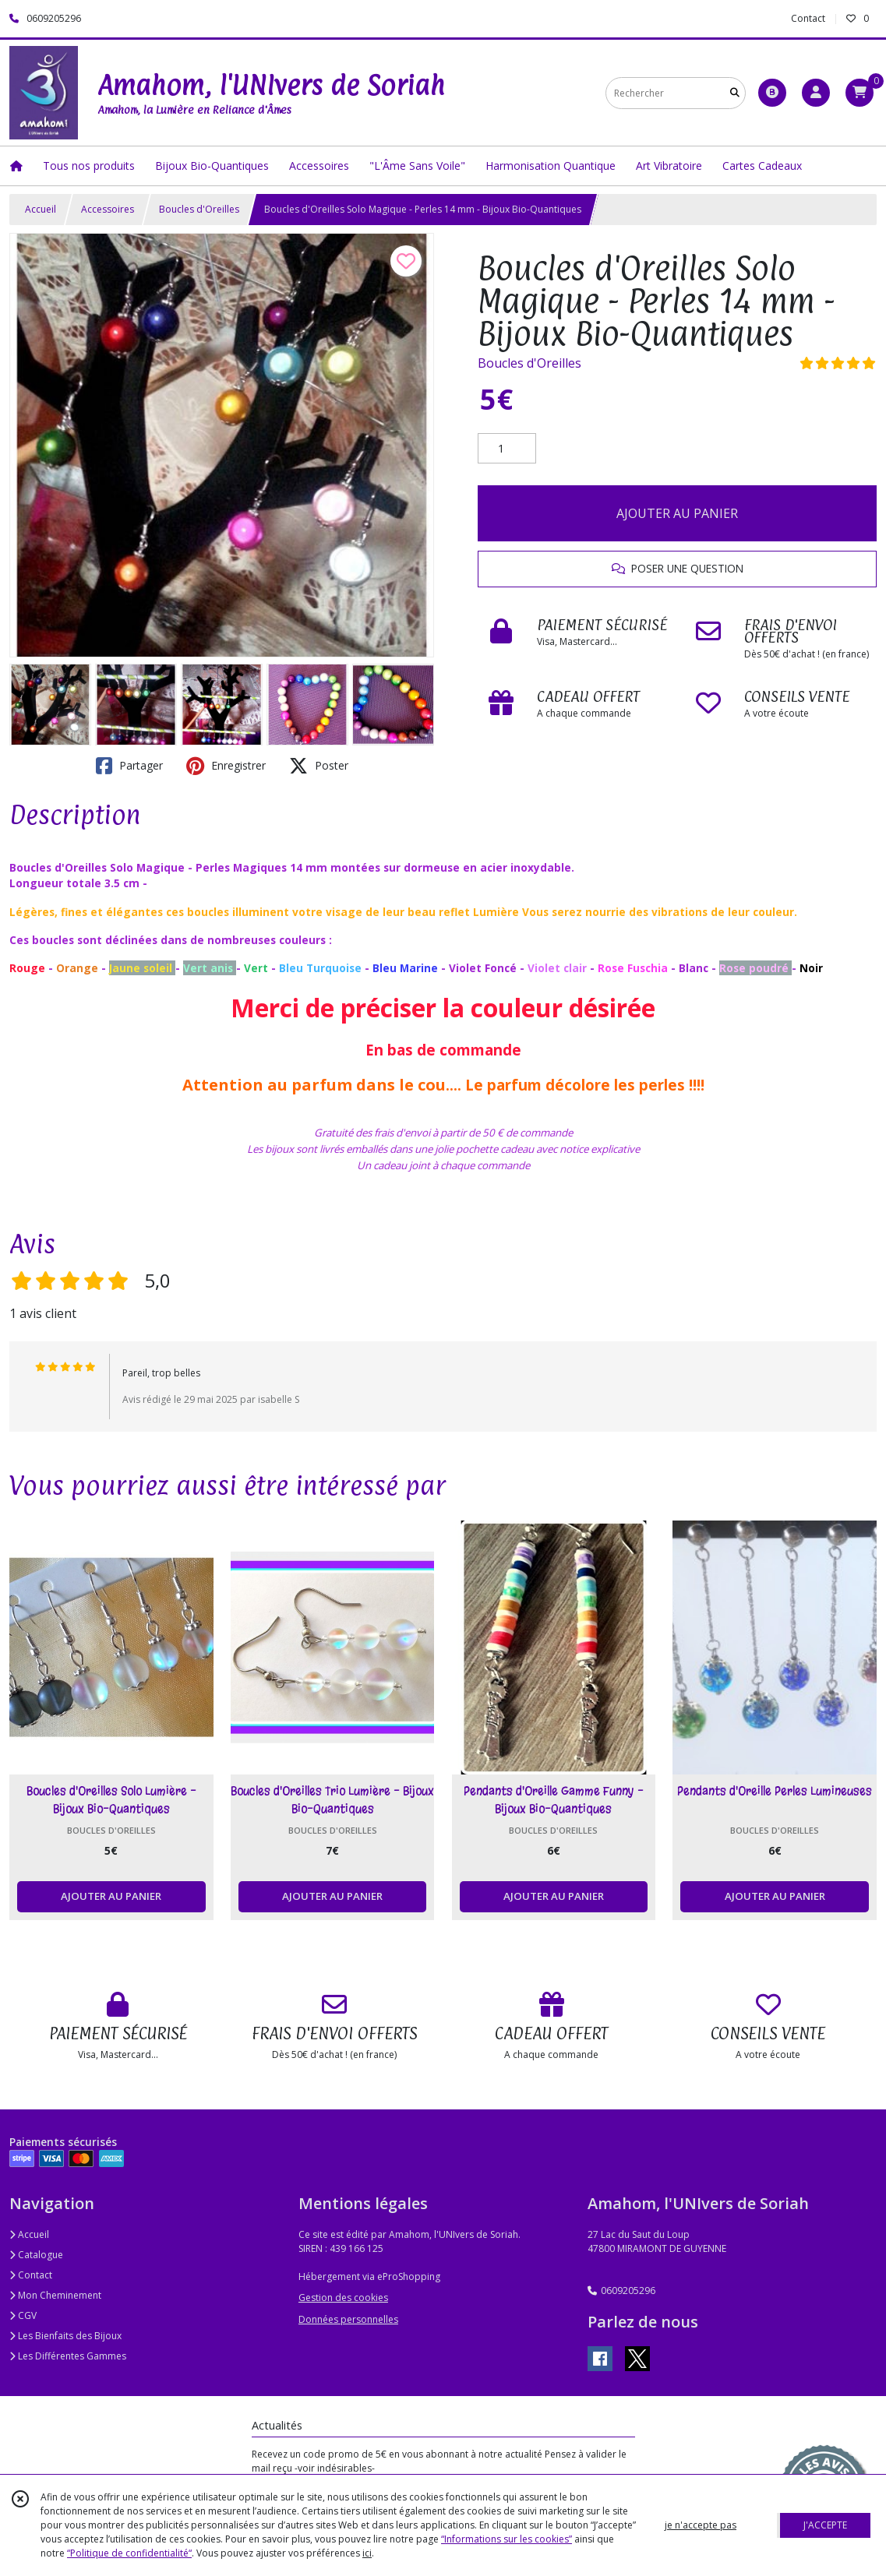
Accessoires (107, 209)
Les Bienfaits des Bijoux (65, 2335)
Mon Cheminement (55, 2295)
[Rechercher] (735, 93)
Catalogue (36, 2254)
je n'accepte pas (700, 2525)
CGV (23, 2315)
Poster (318, 765)
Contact (808, 18)
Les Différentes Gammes (67, 2356)
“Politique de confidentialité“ (129, 2553)
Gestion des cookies (343, 2297)
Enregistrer (226, 765)
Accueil (40, 209)
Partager (129, 765)
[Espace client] (816, 93)
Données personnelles (348, 2319)
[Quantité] (507, 448)
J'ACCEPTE (825, 2525)
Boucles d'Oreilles (199, 209)
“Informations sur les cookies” (506, 2539)
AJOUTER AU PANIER (677, 513)
